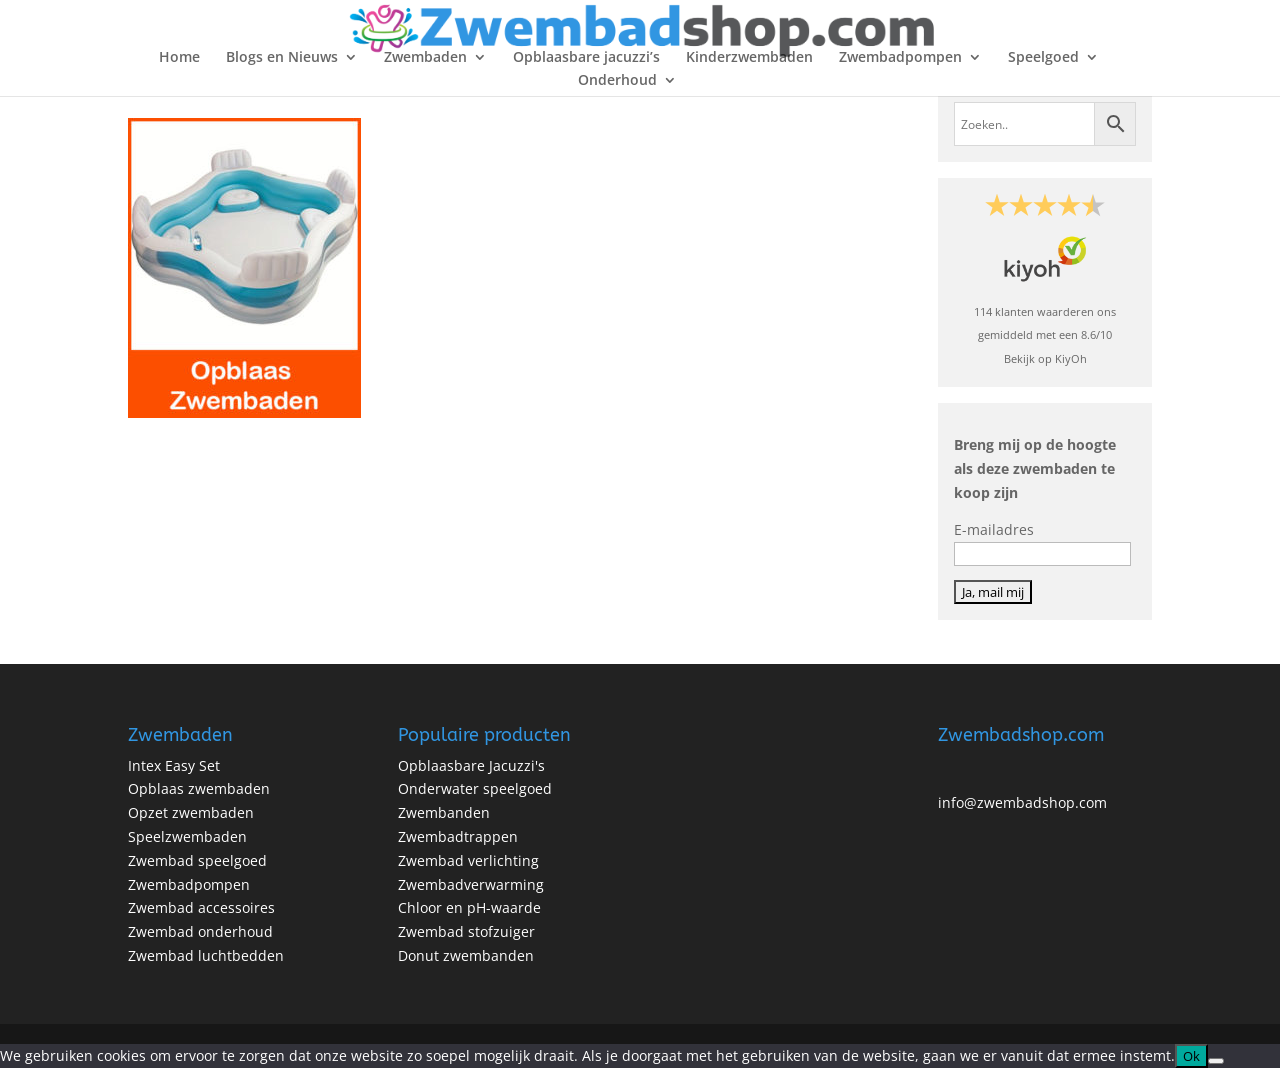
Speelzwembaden (187, 836)
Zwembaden (425, 58)
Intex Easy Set (174, 765)
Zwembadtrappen (458, 836)
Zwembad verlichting (468, 860)
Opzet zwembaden (191, 812)
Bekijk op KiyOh (1045, 358)
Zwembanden (444, 812)
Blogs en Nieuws (282, 58)
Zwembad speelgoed (197, 860)
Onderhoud (617, 81)
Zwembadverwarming (471, 884)
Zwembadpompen (900, 58)
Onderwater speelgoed (475, 788)
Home (179, 58)
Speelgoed (1043, 58)
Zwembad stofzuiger (466, 931)
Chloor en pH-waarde (469, 907)
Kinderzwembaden (749, 58)
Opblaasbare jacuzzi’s (586, 58)
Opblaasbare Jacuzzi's (471, 765)
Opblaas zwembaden (199, 788)
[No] (1216, 1061)
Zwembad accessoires (201, 907)
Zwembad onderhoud (200, 931)
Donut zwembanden (466, 955)
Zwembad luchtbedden (206, 955)
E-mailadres (994, 529)
